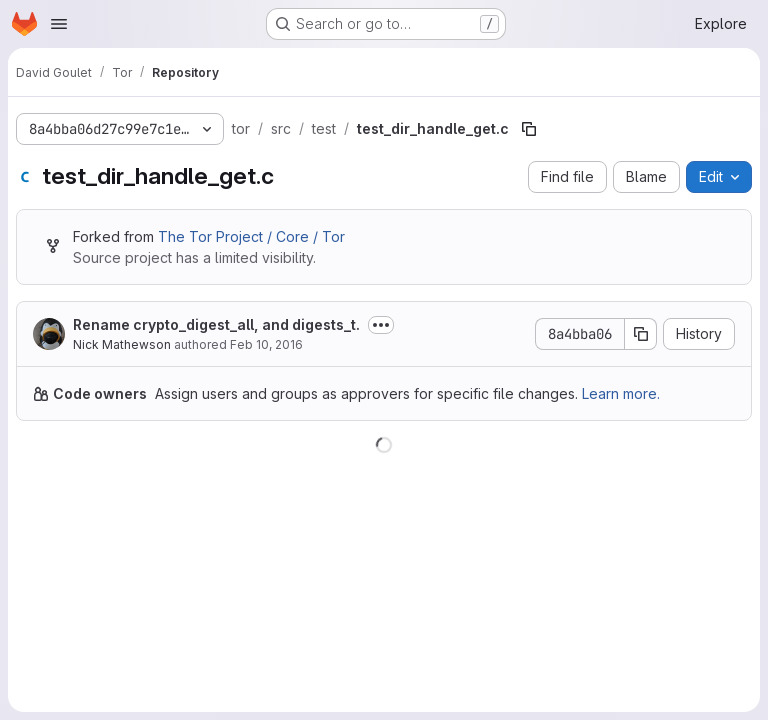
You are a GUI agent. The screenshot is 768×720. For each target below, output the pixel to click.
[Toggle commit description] (381, 325)
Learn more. (621, 393)
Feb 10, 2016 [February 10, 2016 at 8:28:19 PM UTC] (266, 344)
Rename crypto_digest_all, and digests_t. (216, 324)
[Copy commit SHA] (641, 334)
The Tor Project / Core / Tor (251, 236)
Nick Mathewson (122, 344)
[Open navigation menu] (59, 24)
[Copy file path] (529, 129)
